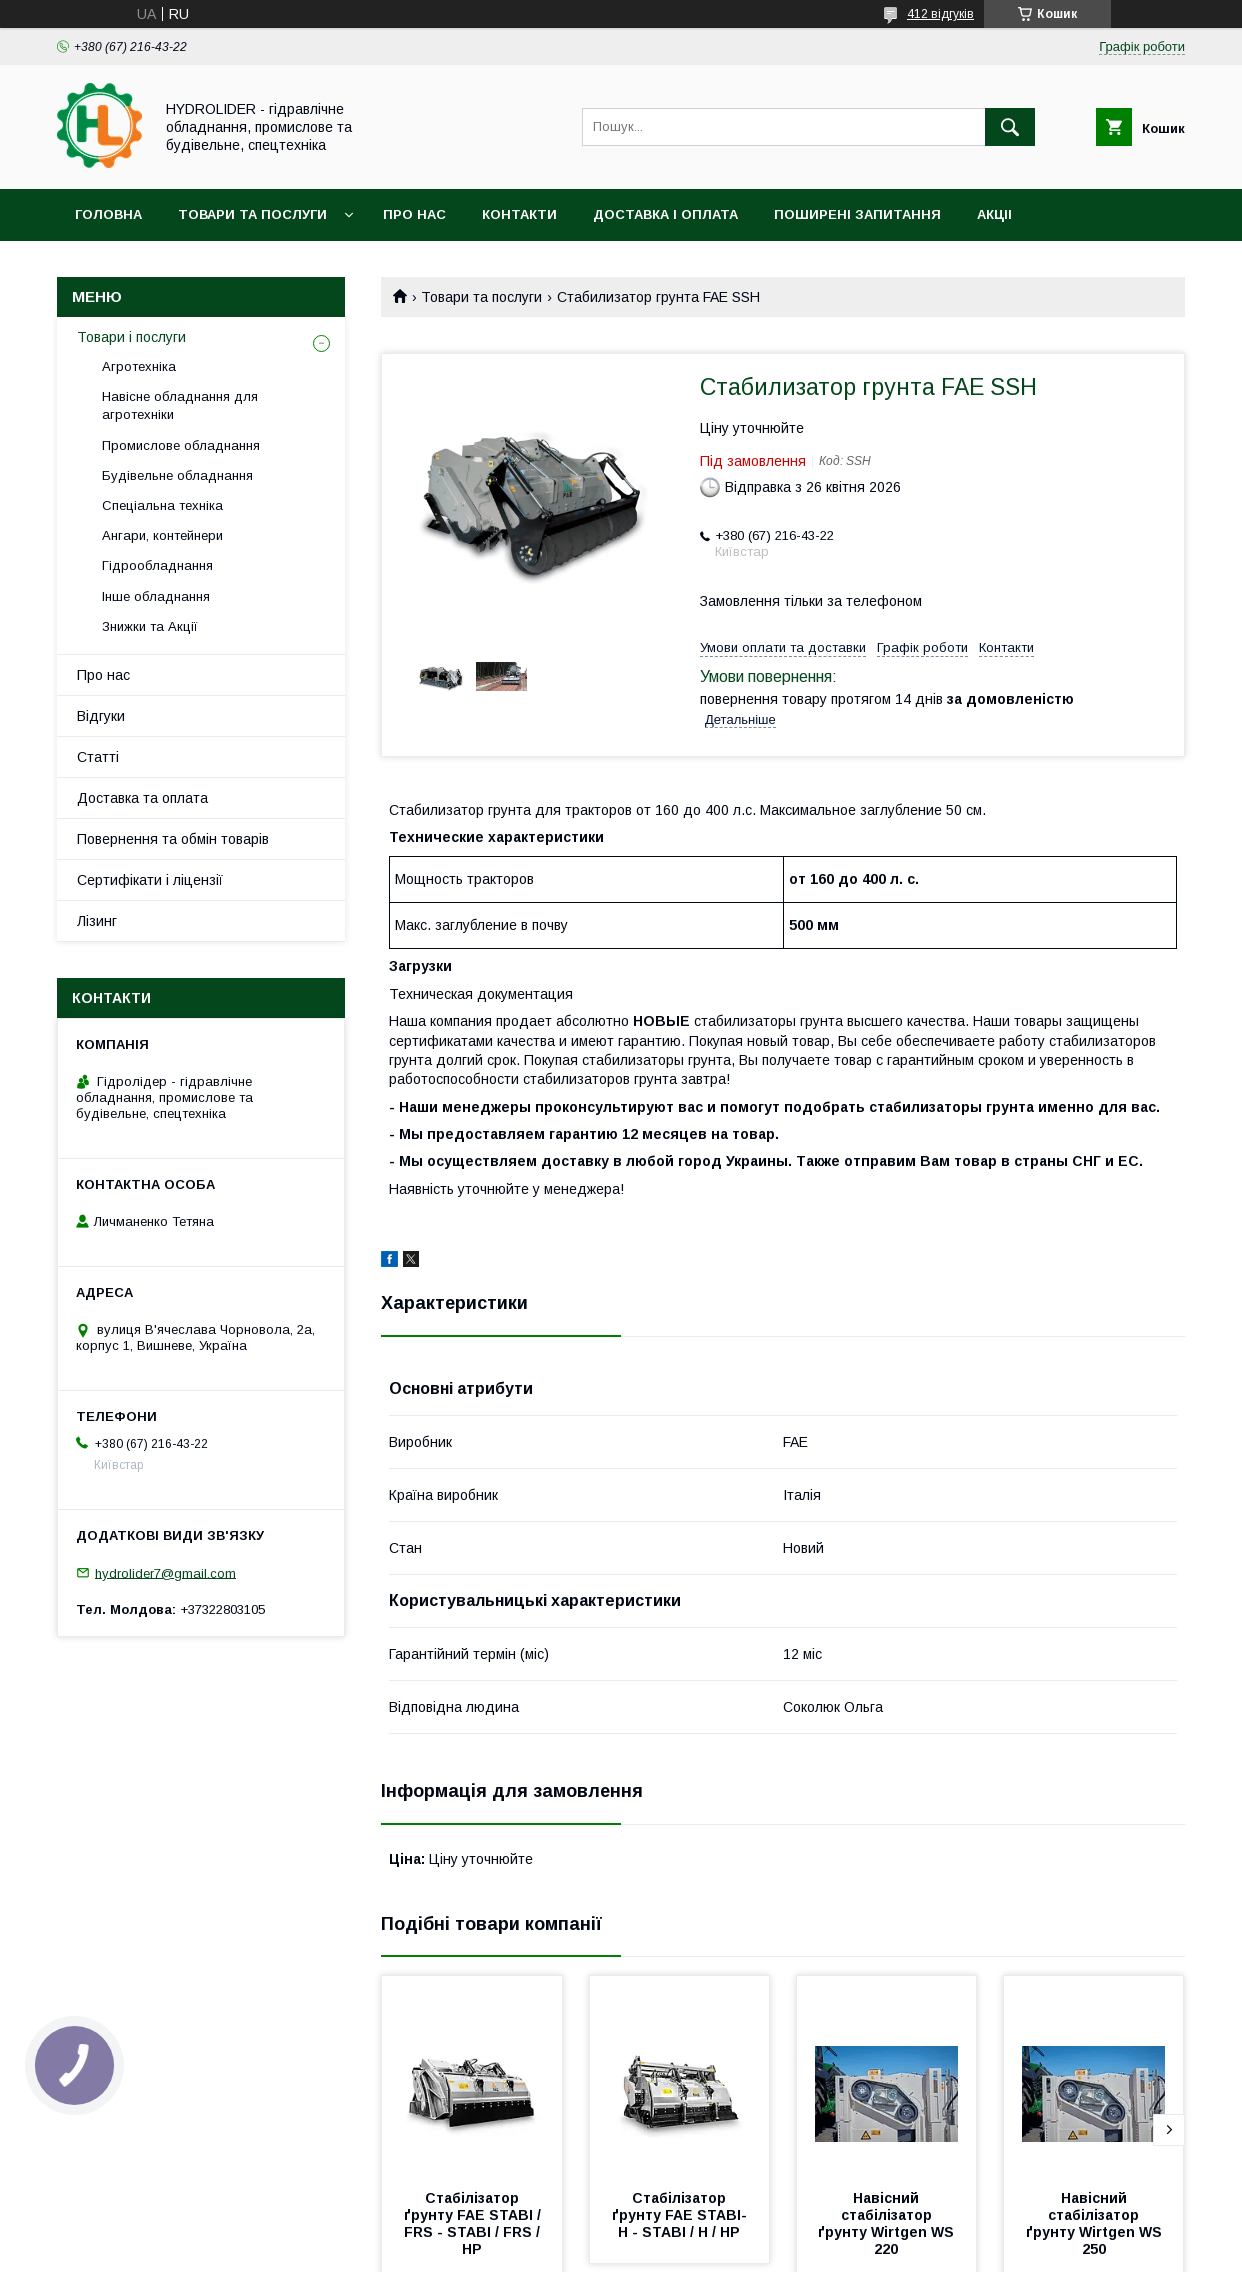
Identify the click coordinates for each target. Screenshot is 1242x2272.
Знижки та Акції (150, 626)
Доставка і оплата (665, 214)
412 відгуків (940, 14)
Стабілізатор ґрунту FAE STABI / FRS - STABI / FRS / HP (474, 2223)
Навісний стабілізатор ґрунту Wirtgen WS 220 (888, 2223)
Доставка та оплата (142, 798)
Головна (108, 214)
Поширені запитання (857, 214)
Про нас (414, 214)
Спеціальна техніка (162, 505)
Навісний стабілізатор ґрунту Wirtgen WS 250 (1096, 2223)
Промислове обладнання (181, 445)
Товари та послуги (252, 214)
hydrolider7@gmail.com (165, 1572)
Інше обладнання (156, 596)
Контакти (519, 214)
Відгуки (101, 716)
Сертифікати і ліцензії (150, 880)
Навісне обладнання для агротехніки (180, 405)
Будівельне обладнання (177, 475)
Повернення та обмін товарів (173, 839)
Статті (98, 757)
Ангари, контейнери (162, 535)
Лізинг (97, 921)
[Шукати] (1010, 127)
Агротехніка (139, 366)
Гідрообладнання (157, 565)
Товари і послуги (131, 337)
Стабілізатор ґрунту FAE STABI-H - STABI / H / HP (679, 2215)
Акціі (994, 214)
